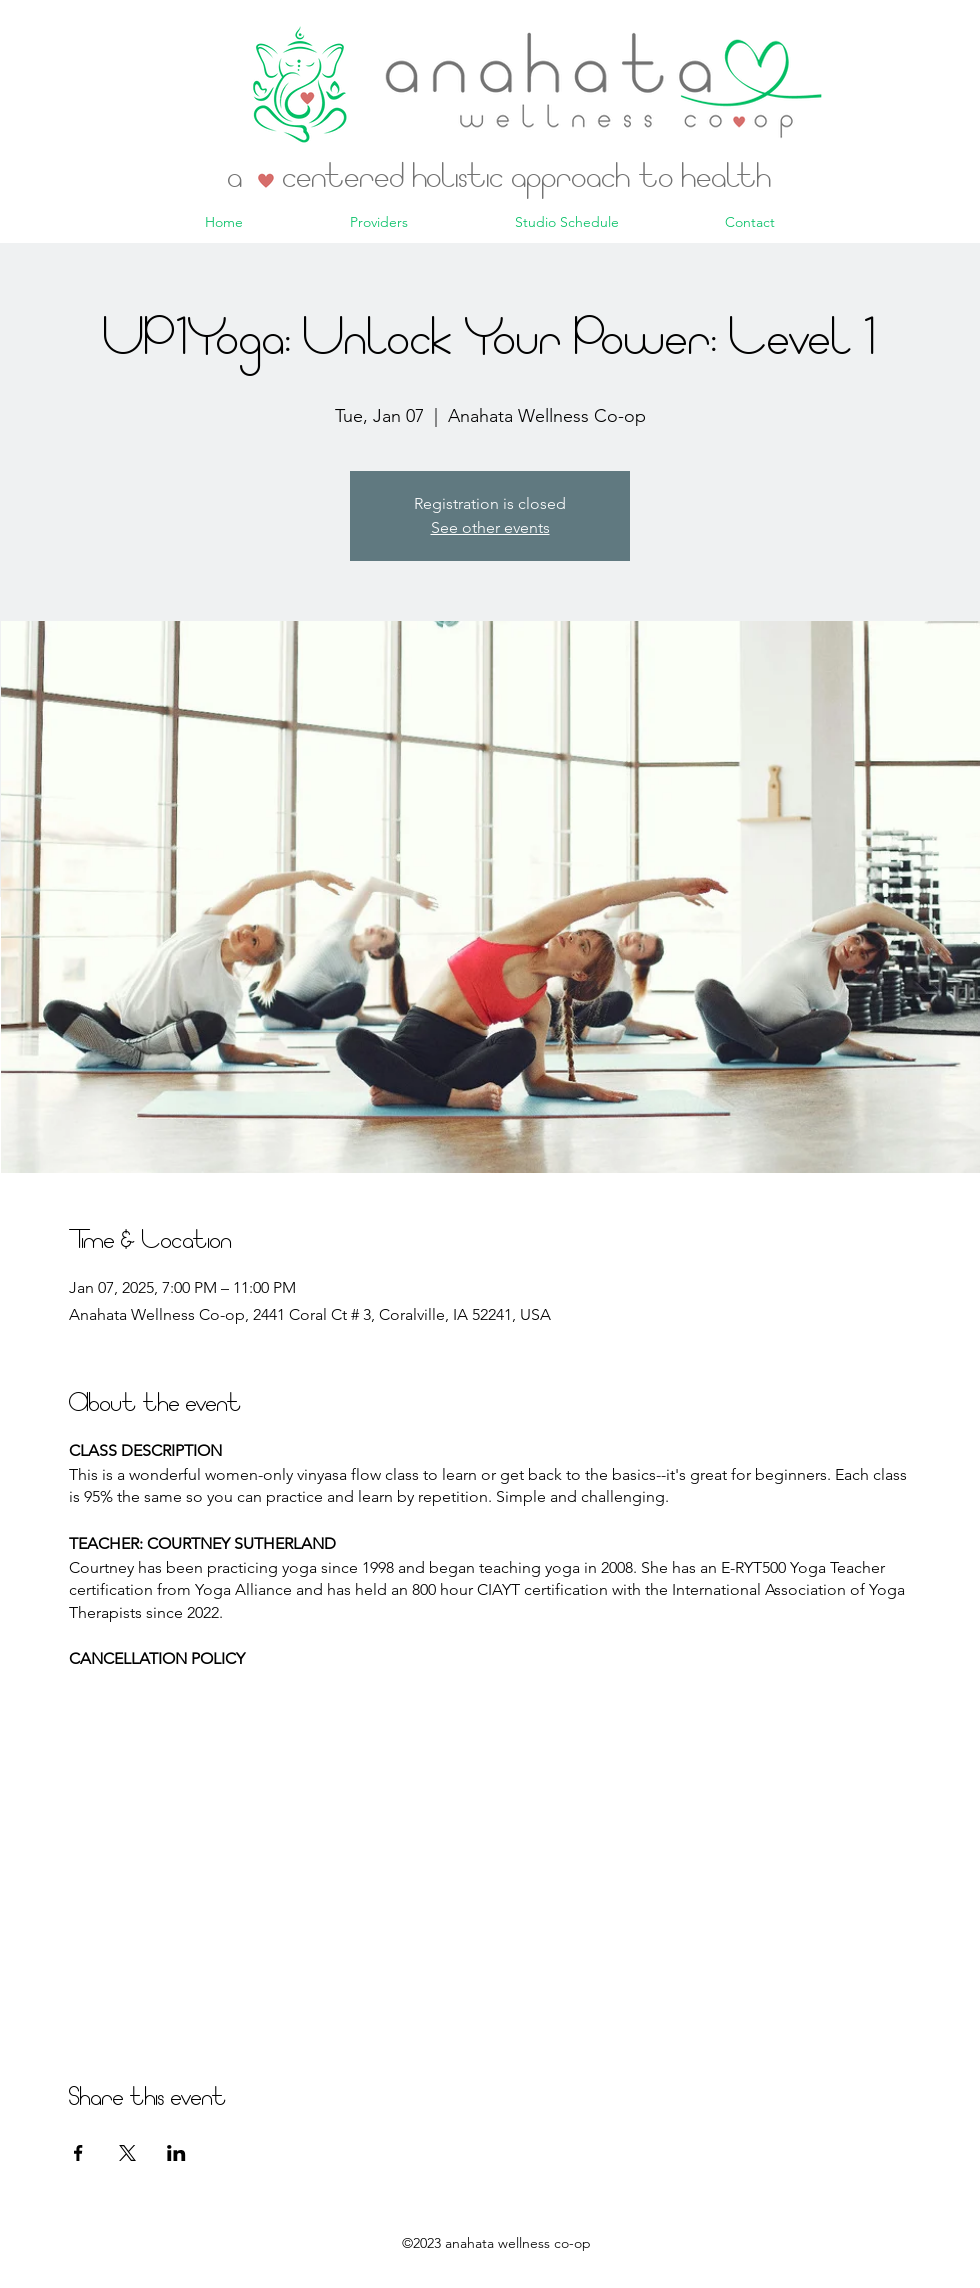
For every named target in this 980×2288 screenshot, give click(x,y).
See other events (490, 527)
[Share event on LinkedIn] (176, 2153)
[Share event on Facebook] (78, 2153)
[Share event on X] (127, 2153)
